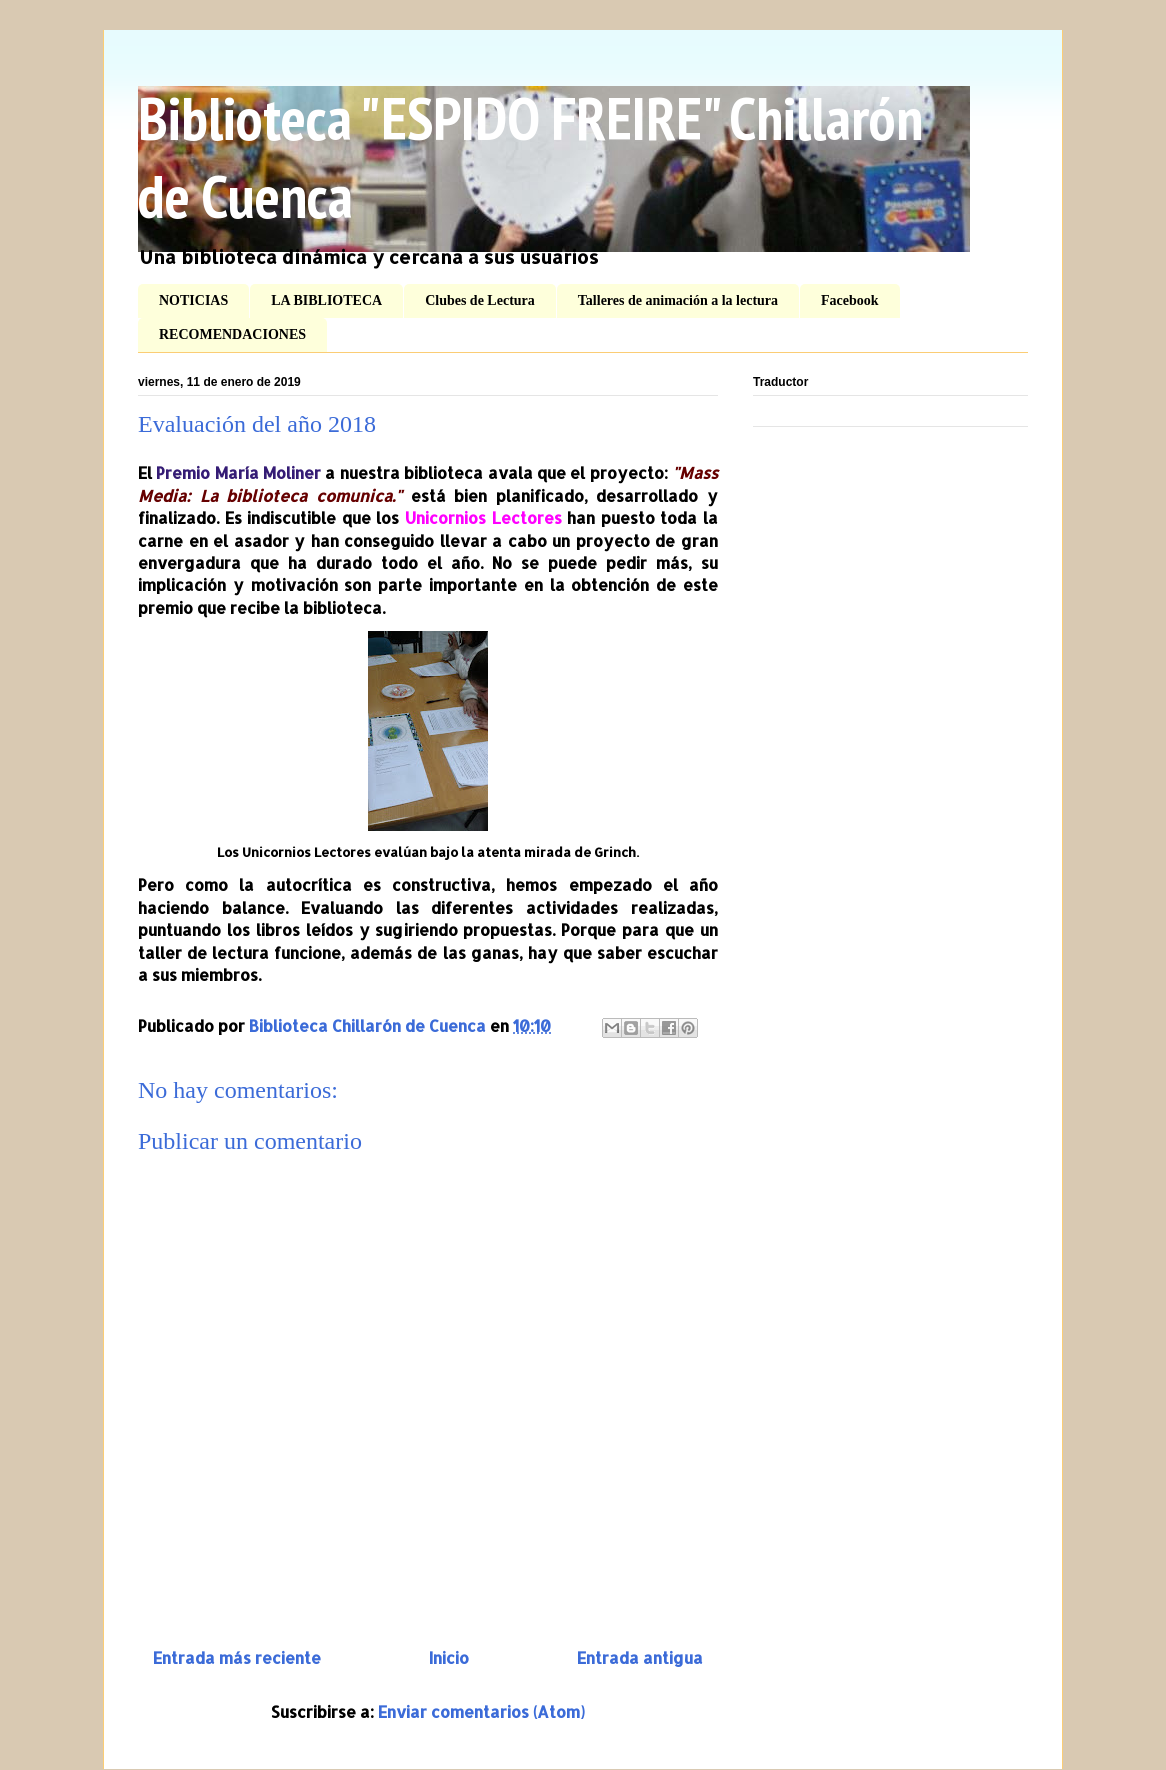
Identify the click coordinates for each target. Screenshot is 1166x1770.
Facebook (850, 300)
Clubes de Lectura (480, 300)
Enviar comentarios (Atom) (481, 1711)
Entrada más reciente (237, 1657)
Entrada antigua (640, 1657)
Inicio (449, 1657)
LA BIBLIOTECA (326, 300)
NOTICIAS (193, 300)
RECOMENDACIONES (232, 334)
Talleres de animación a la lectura (678, 300)
